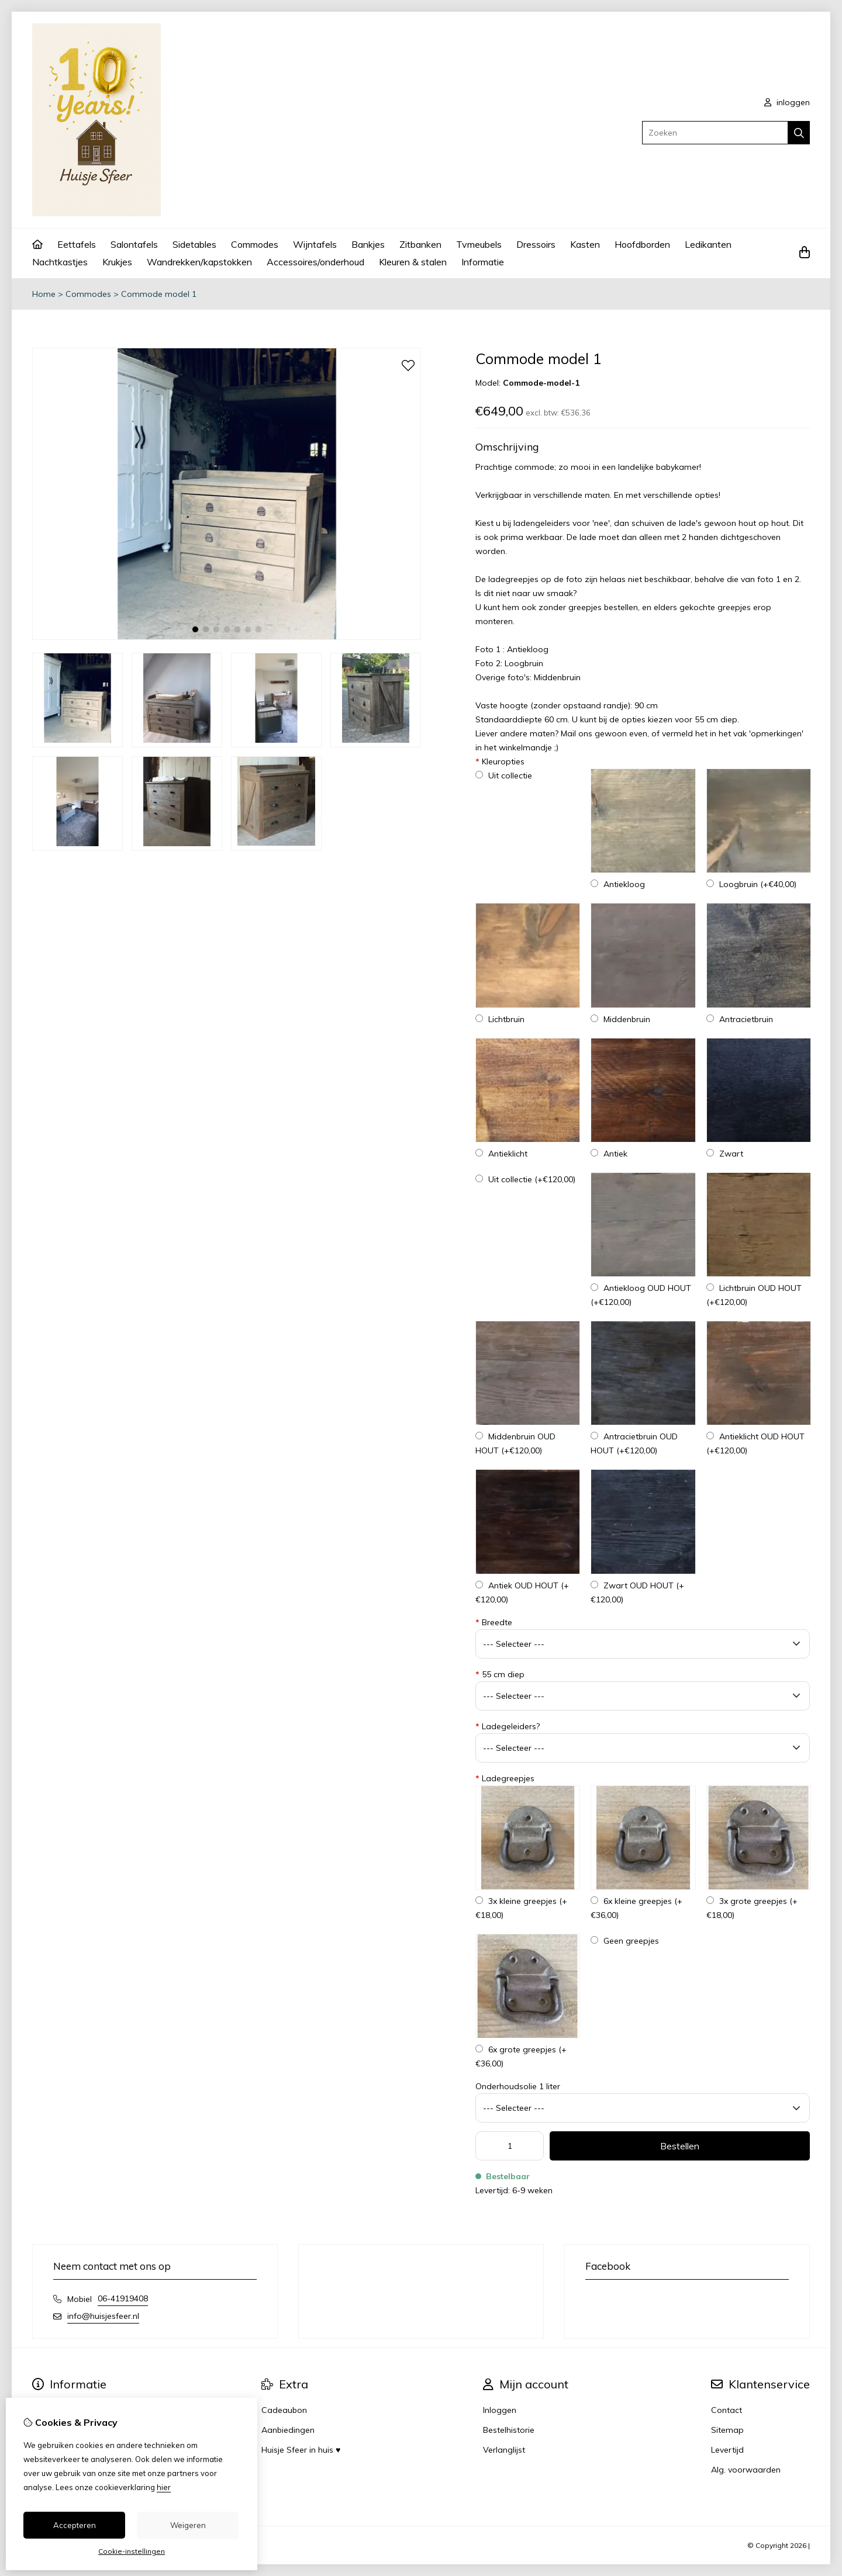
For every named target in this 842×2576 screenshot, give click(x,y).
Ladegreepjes (504, 1778)
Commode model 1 (158, 294)
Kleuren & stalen (413, 262)
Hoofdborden (642, 244)
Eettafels (76, 244)
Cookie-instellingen (131, 2551)
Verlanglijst (504, 2450)
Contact (726, 2410)
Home (44, 294)
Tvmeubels (479, 244)
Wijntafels (315, 244)
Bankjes (368, 244)
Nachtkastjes (60, 262)
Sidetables (194, 244)
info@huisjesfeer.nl (103, 2316)
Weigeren (188, 2525)
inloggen (787, 102)
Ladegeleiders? (507, 1726)
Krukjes (117, 262)
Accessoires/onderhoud (315, 262)
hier (164, 2487)
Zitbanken (420, 244)
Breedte (493, 1622)
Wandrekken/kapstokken (199, 262)
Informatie (482, 262)
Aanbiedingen (288, 2430)
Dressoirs (535, 244)
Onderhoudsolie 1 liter (517, 2086)
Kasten (585, 244)
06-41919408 (123, 2298)
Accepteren (74, 2525)
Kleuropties (499, 761)
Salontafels (134, 244)
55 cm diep (499, 1674)
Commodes (254, 244)
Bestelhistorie (508, 2430)
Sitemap (727, 2430)
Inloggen (499, 2410)
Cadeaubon (284, 2410)
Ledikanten (708, 244)
